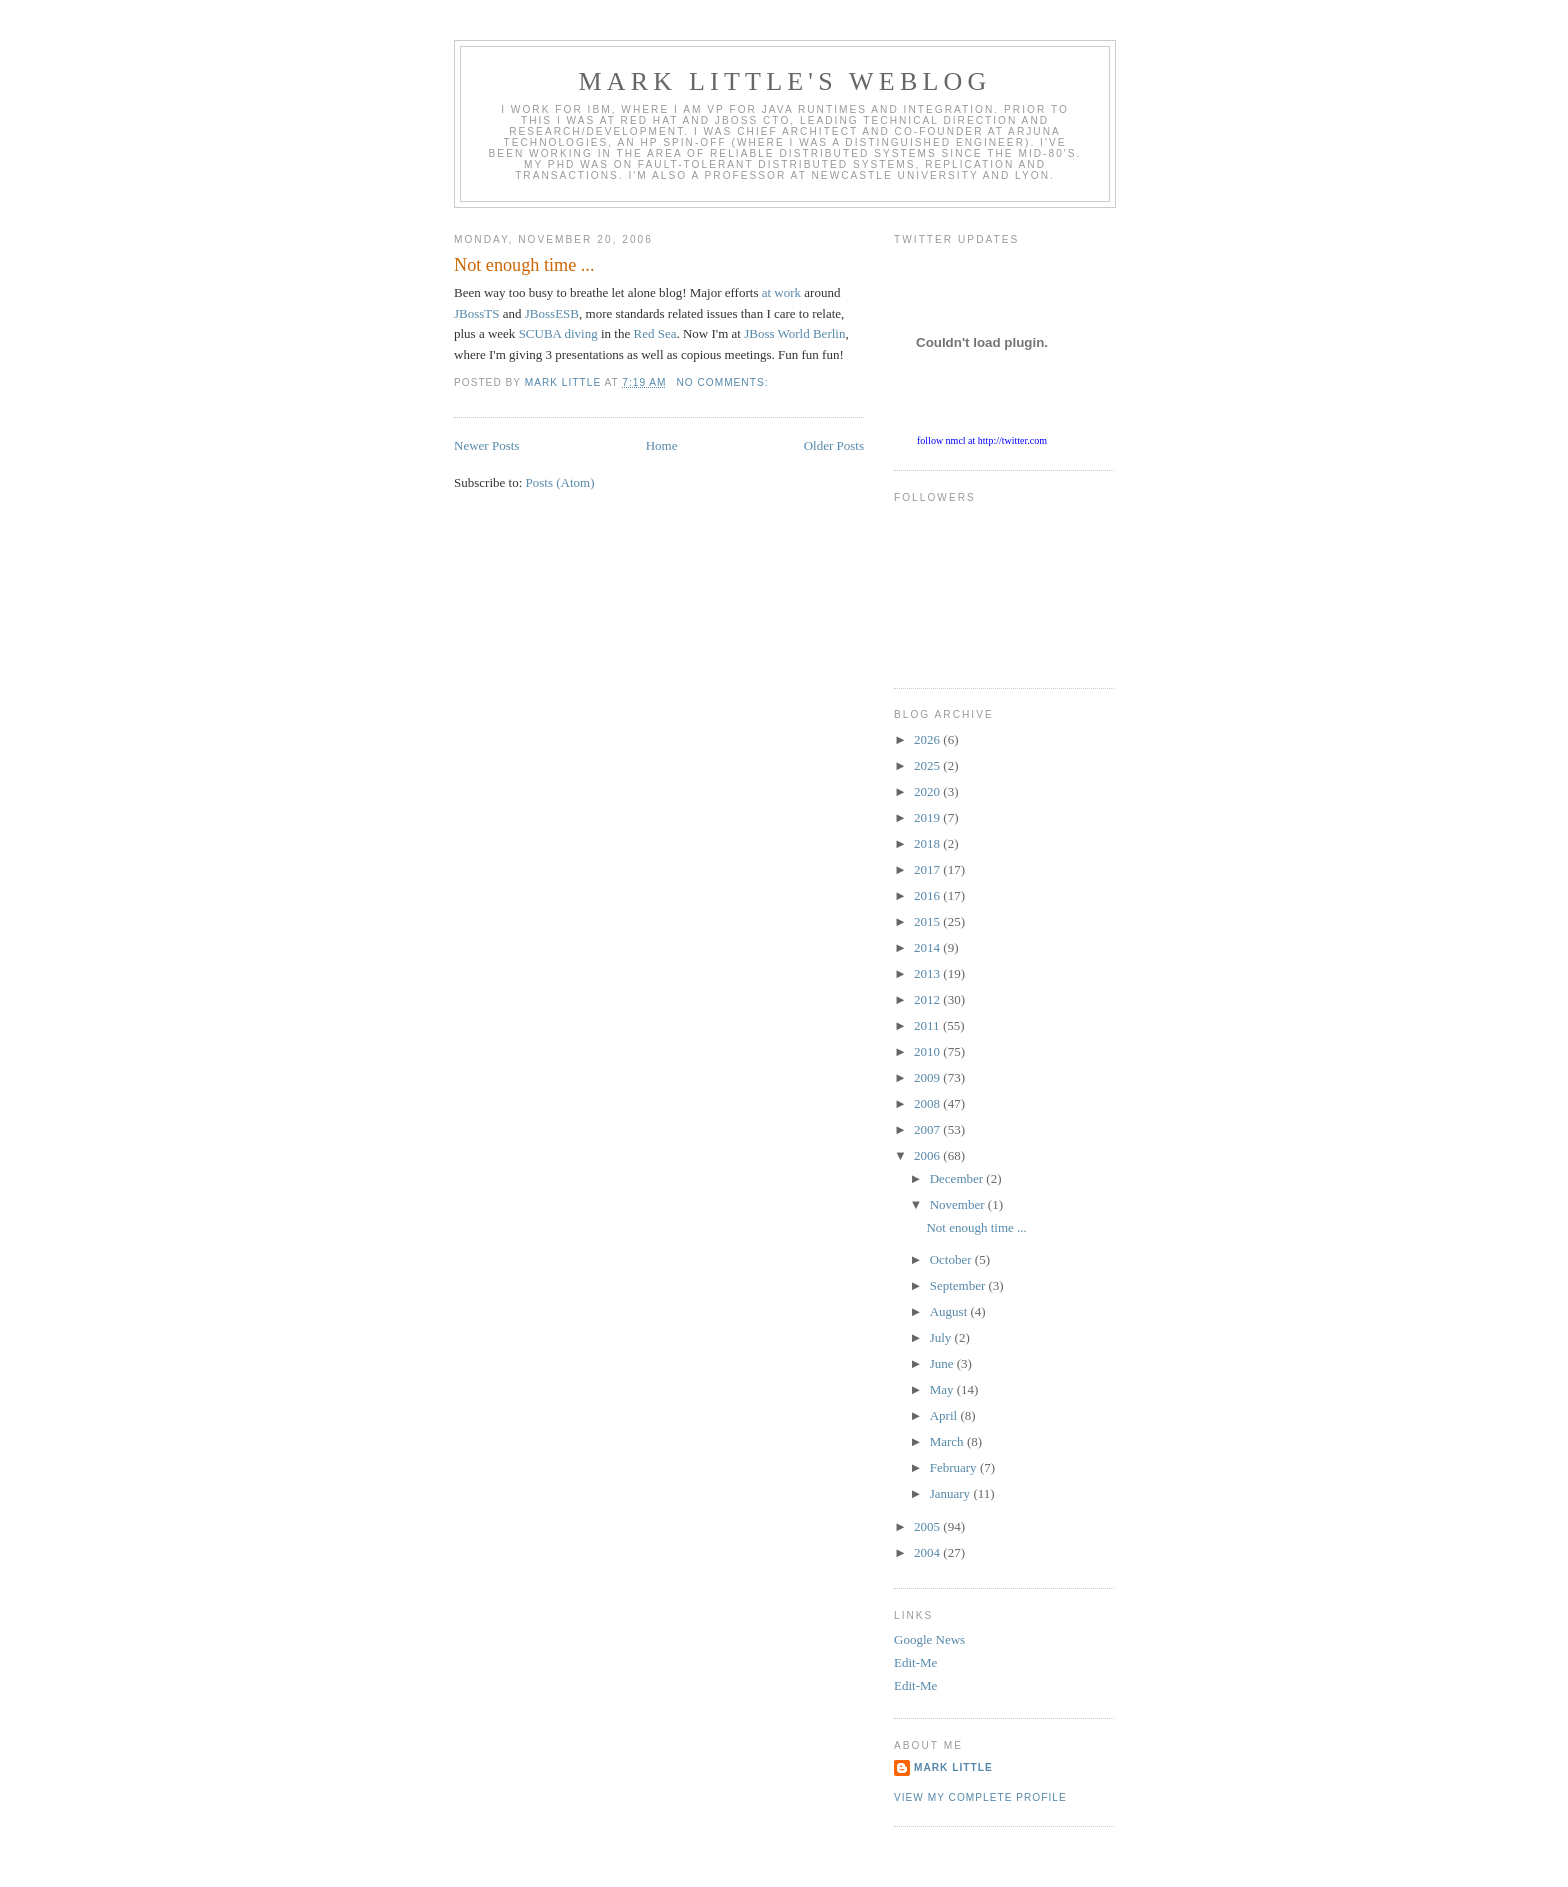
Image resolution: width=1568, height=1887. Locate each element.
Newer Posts (486, 445)
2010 (928, 1051)
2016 (928, 895)
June (943, 1363)
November (959, 1204)
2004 (928, 1552)
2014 (928, 947)
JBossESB (552, 313)
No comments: (724, 382)
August (950, 1311)
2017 (928, 869)
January (952, 1493)
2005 (928, 1526)
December (958, 1178)
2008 (928, 1103)
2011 (928, 1025)
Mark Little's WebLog (785, 81)
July (942, 1337)
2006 (928, 1155)
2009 (928, 1077)
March (948, 1441)
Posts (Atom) (560, 482)
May (943, 1389)
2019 (928, 817)
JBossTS (477, 313)
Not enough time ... (524, 265)
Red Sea (654, 333)
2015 (928, 921)
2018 (928, 843)
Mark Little (953, 1767)
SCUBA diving (558, 333)
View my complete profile (980, 1797)
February (955, 1467)
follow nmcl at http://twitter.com (982, 440)
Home (662, 445)
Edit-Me (915, 1662)
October (952, 1259)
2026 (928, 739)
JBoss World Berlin (794, 333)
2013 (928, 973)
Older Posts (834, 445)
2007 (928, 1129)
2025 (928, 765)
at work (781, 292)
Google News (929, 1639)
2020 (928, 791)
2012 (928, 999)
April (945, 1415)
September (959, 1285)
